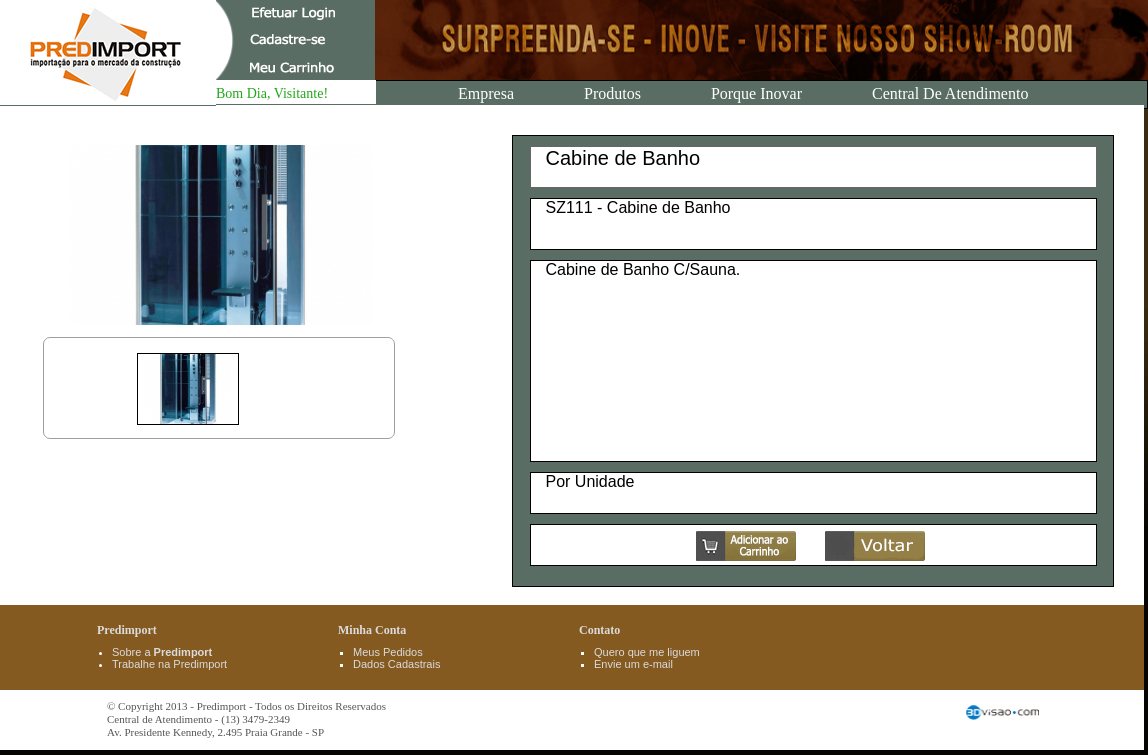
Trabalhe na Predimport (169, 664)
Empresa (486, 93)
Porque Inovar (756, 93)
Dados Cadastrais (396, 664)
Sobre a (162, 652)
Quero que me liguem (647, 652)
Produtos (612, 93)
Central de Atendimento (950, 93)
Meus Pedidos (388, 652)
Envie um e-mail (633, 664)
